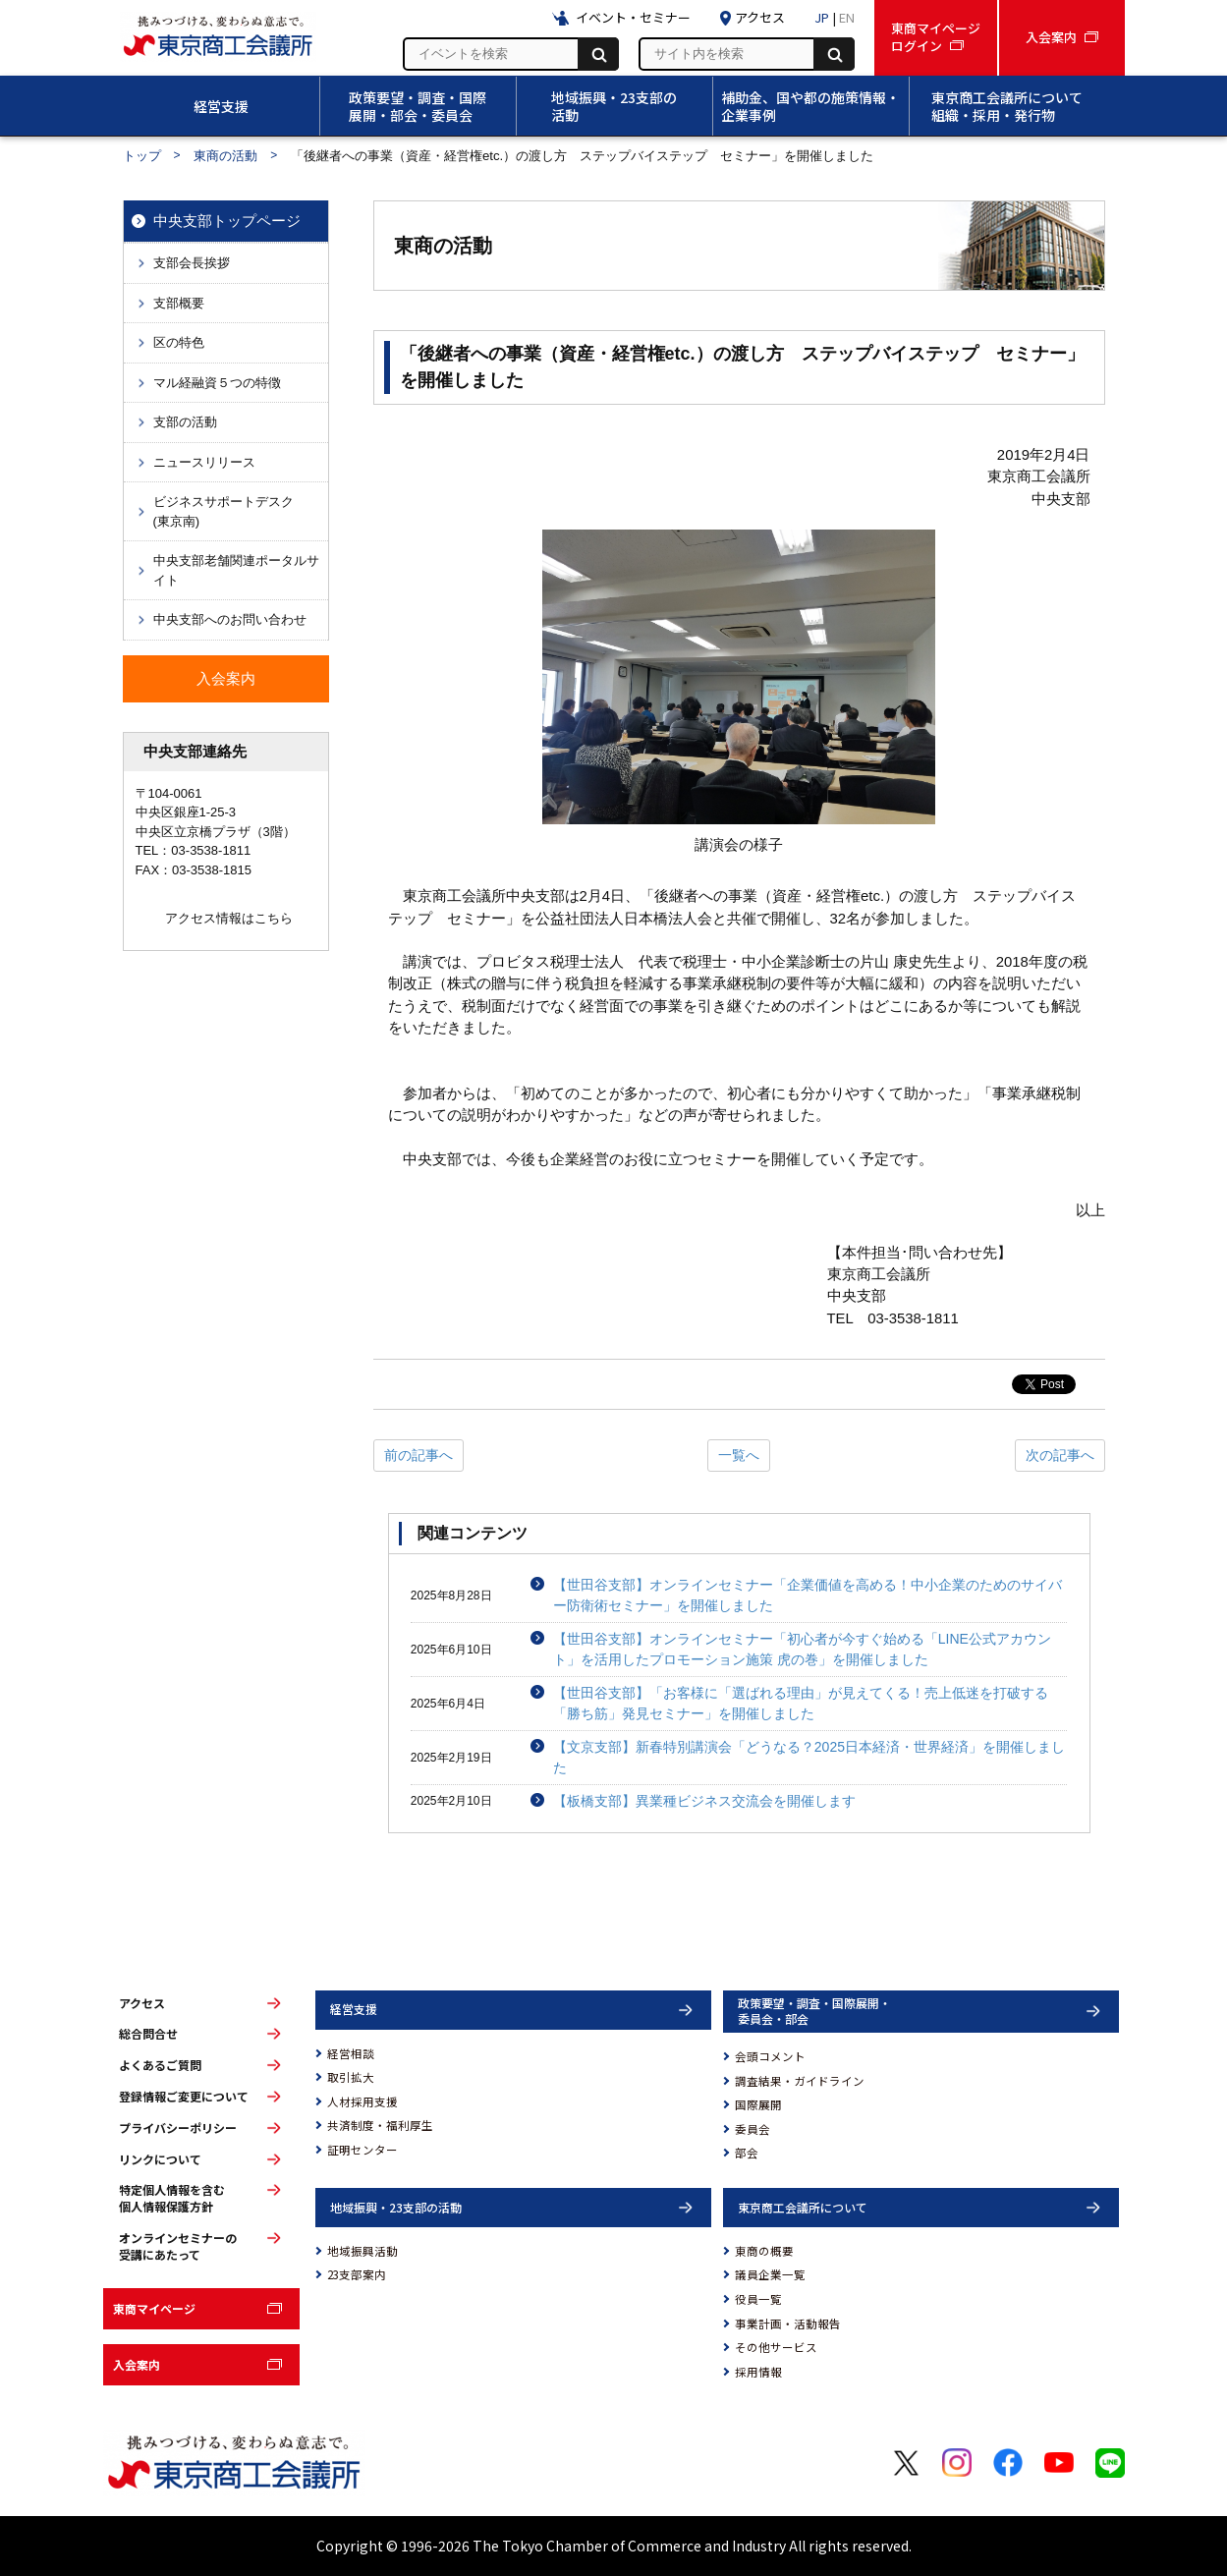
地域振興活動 (362, 2251)
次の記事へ (1060, 1455)
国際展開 (758, 2104)
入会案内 (136, 2364)
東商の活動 (225, 155)
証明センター (362, 2149)
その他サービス (776, 2347)
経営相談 (350, 2053)
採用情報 (758, 2372)
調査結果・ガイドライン (799, 2081)
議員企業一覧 (770, 2274)
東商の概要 (764, 2251)
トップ (142, 155)
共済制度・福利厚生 (380, 2125)
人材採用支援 (362, 2101)
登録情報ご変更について (184, 2096)
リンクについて (160, 2159)
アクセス (142, 2003)
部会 (746, 2152)
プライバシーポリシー (178, 2128)
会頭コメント (770, 2056)
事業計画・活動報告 (788, 2323)
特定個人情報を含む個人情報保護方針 (172, 2198)
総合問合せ (148, 2034)
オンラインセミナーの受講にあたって (178, 2246)
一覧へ (738, 1455)
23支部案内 (356, 2274)
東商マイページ (154, 2308)
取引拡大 (350, 2077)
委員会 (752, 2129)
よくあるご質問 (160, 2065)
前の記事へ (418, 1455)
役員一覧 (758, 2299)
